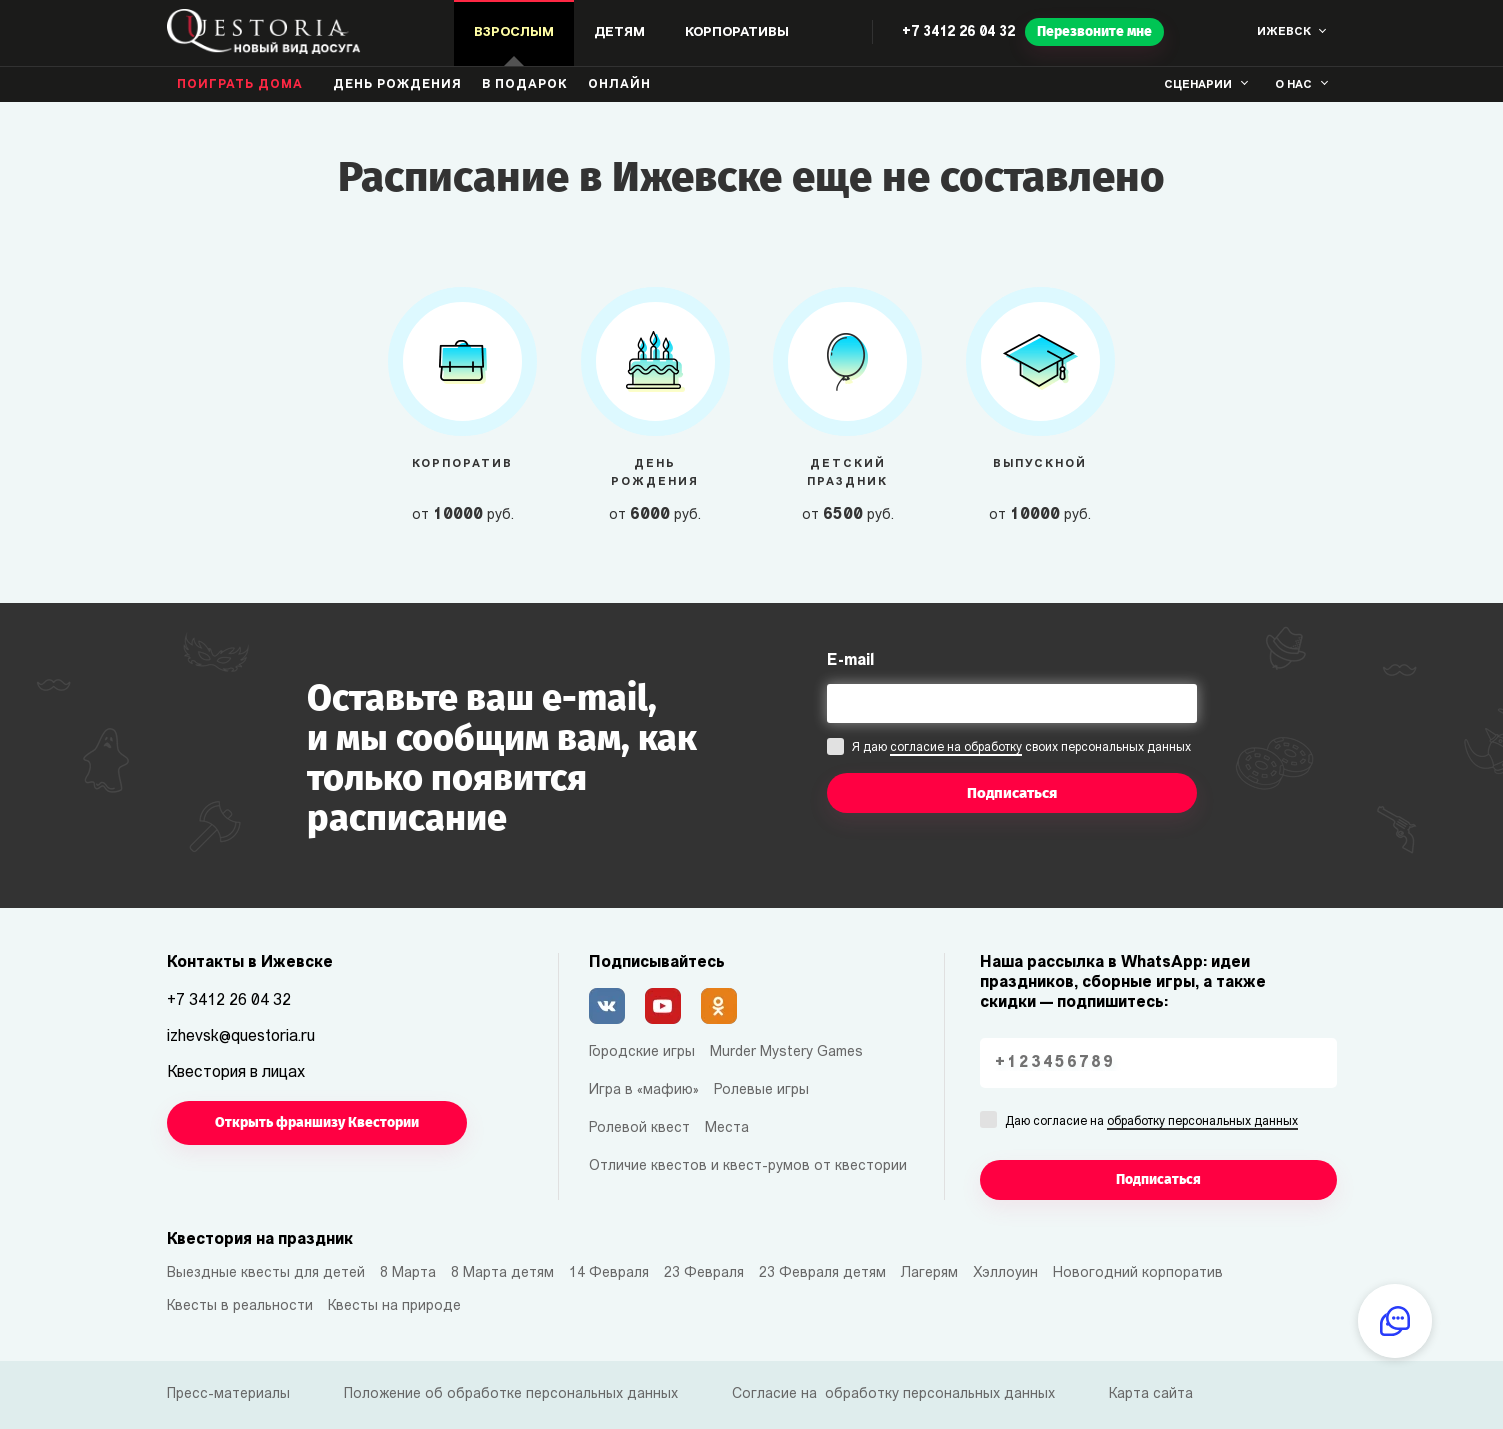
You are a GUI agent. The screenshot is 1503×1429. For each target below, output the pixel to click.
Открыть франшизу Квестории (317, 1122)
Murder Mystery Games (786, 1052)
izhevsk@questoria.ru (241, 1037)
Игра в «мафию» (644, 1090)
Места (727, 1128)
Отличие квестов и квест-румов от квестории (748, 1166)
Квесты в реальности (240, 1306)
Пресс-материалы (228, 1394)
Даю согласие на (1151, 1123)
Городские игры (642, 1052)
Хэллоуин (1005, 1273)
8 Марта (408, 1273)
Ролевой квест (639, 1128)
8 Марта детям (502, 1273)
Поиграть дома (240, 85)
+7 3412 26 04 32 (958, 32)
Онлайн (619, 85)
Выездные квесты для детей (266, 1273)
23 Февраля (704, 1273)
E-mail (850, 661)
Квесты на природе (394, 1306)
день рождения (397, 85)
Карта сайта (1151, 1394)
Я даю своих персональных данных (1021, 749)
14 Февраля (609, 1273)
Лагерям (929, 1273)
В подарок (525, 85)
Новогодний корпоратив (1138, 1273)
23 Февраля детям (822, 1273)
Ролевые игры (761, 1090)
